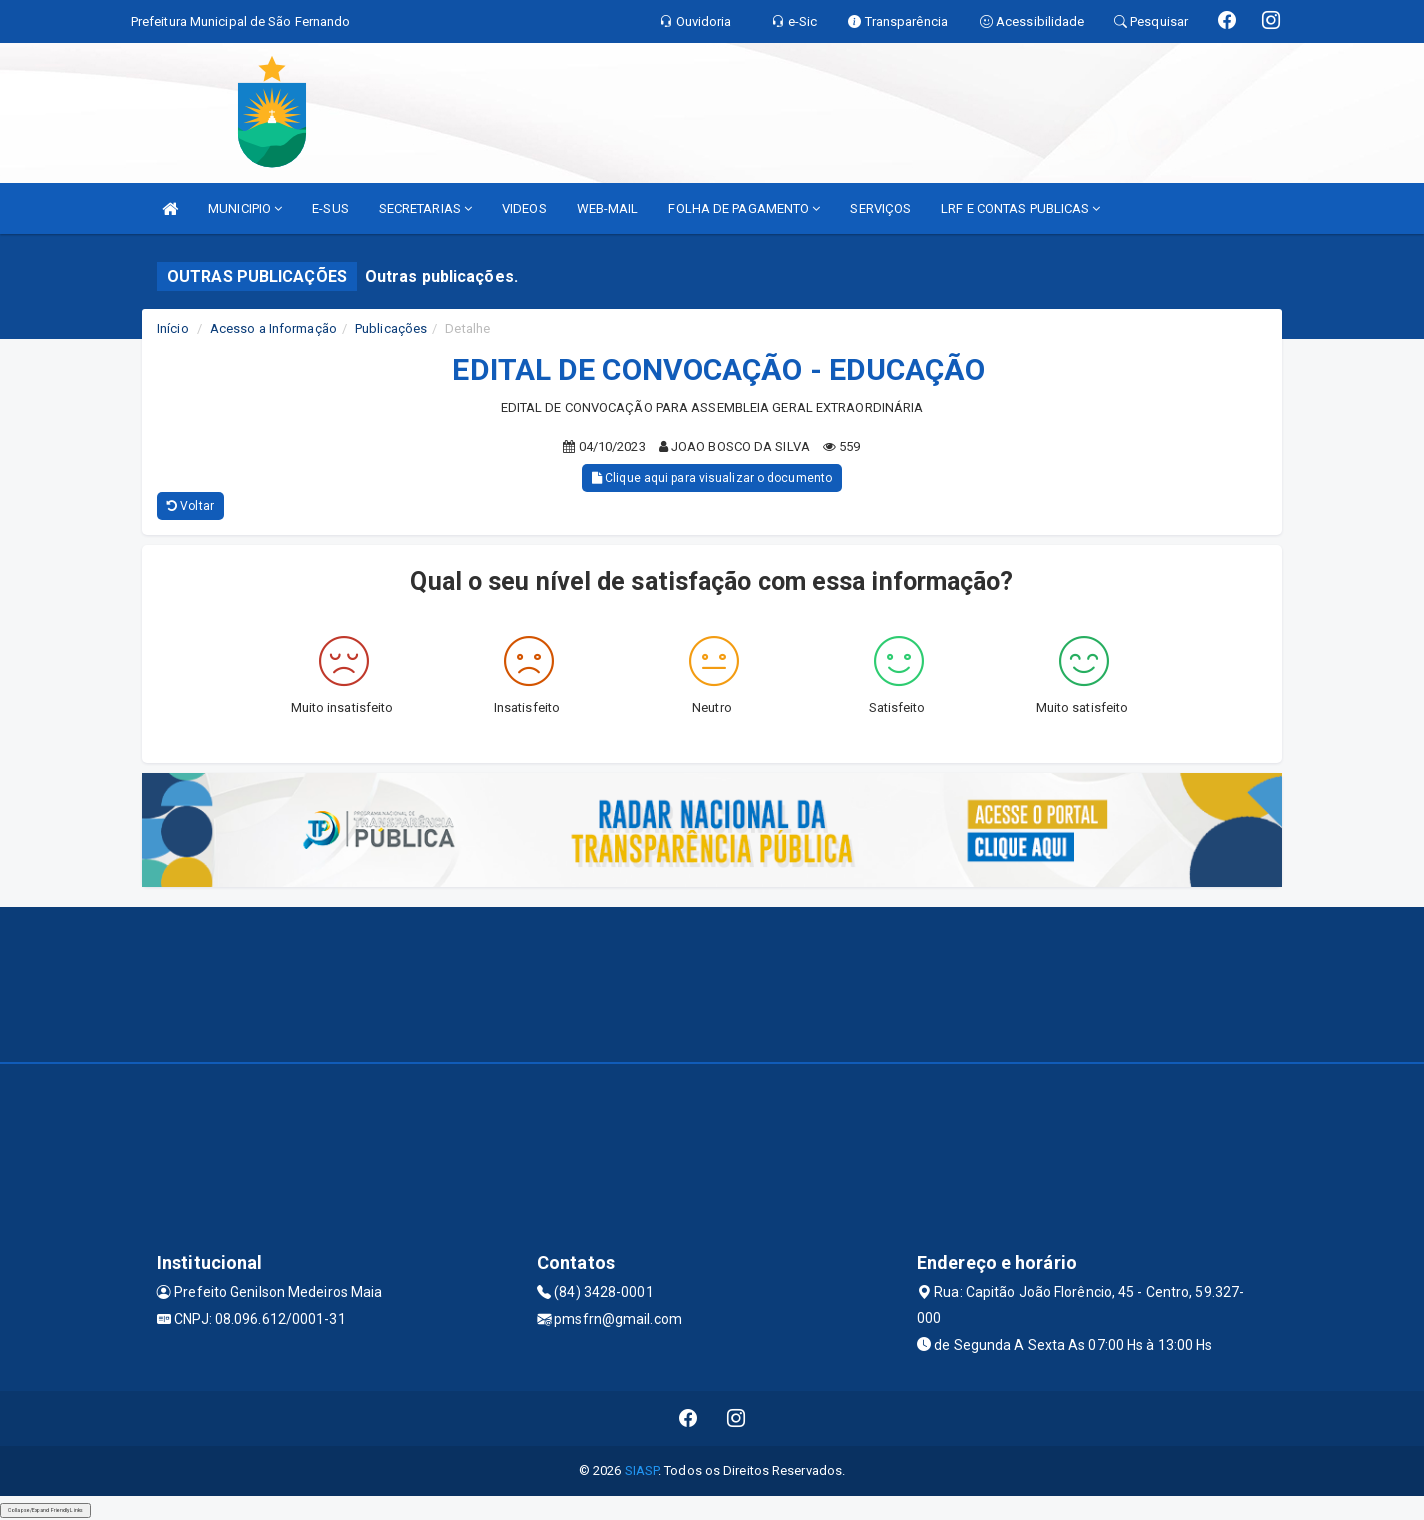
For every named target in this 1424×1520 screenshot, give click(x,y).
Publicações (391, 328)
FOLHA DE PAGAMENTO (744, 208)
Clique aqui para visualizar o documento (712, 478)
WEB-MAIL (608, 208)
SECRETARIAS (425, 208)
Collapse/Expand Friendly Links (45, 1510)
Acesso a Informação (273, 328)
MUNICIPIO (245, 208)
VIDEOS (524, 208)
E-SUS (330, 208)
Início (173, 328)
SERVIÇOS (880, 208)
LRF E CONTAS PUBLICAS (1020, 208)
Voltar (190, 506)
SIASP (642, 1470)
